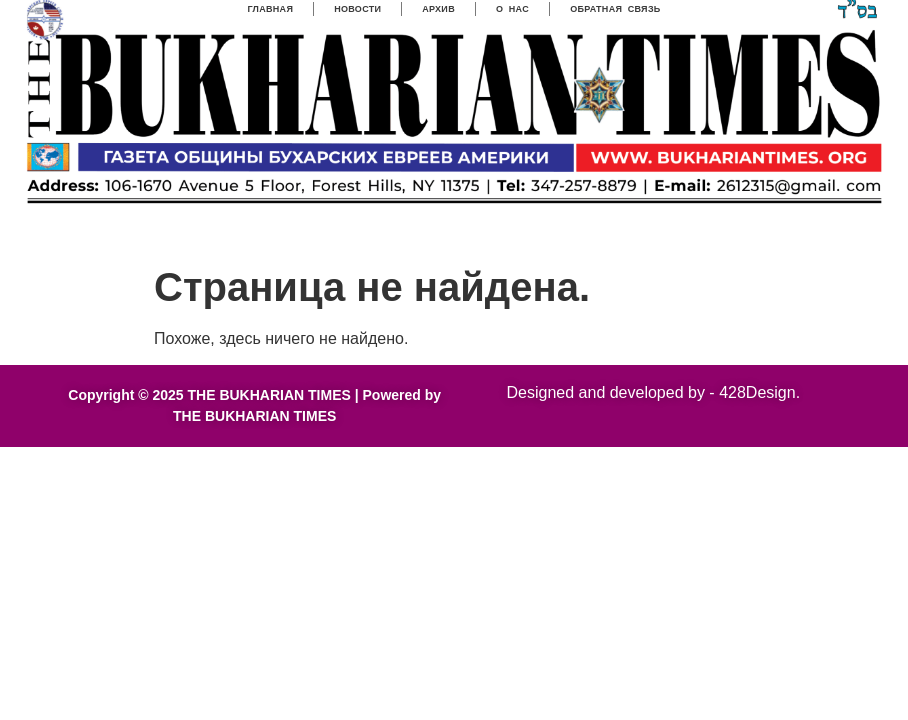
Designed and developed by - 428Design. (654, 392)
